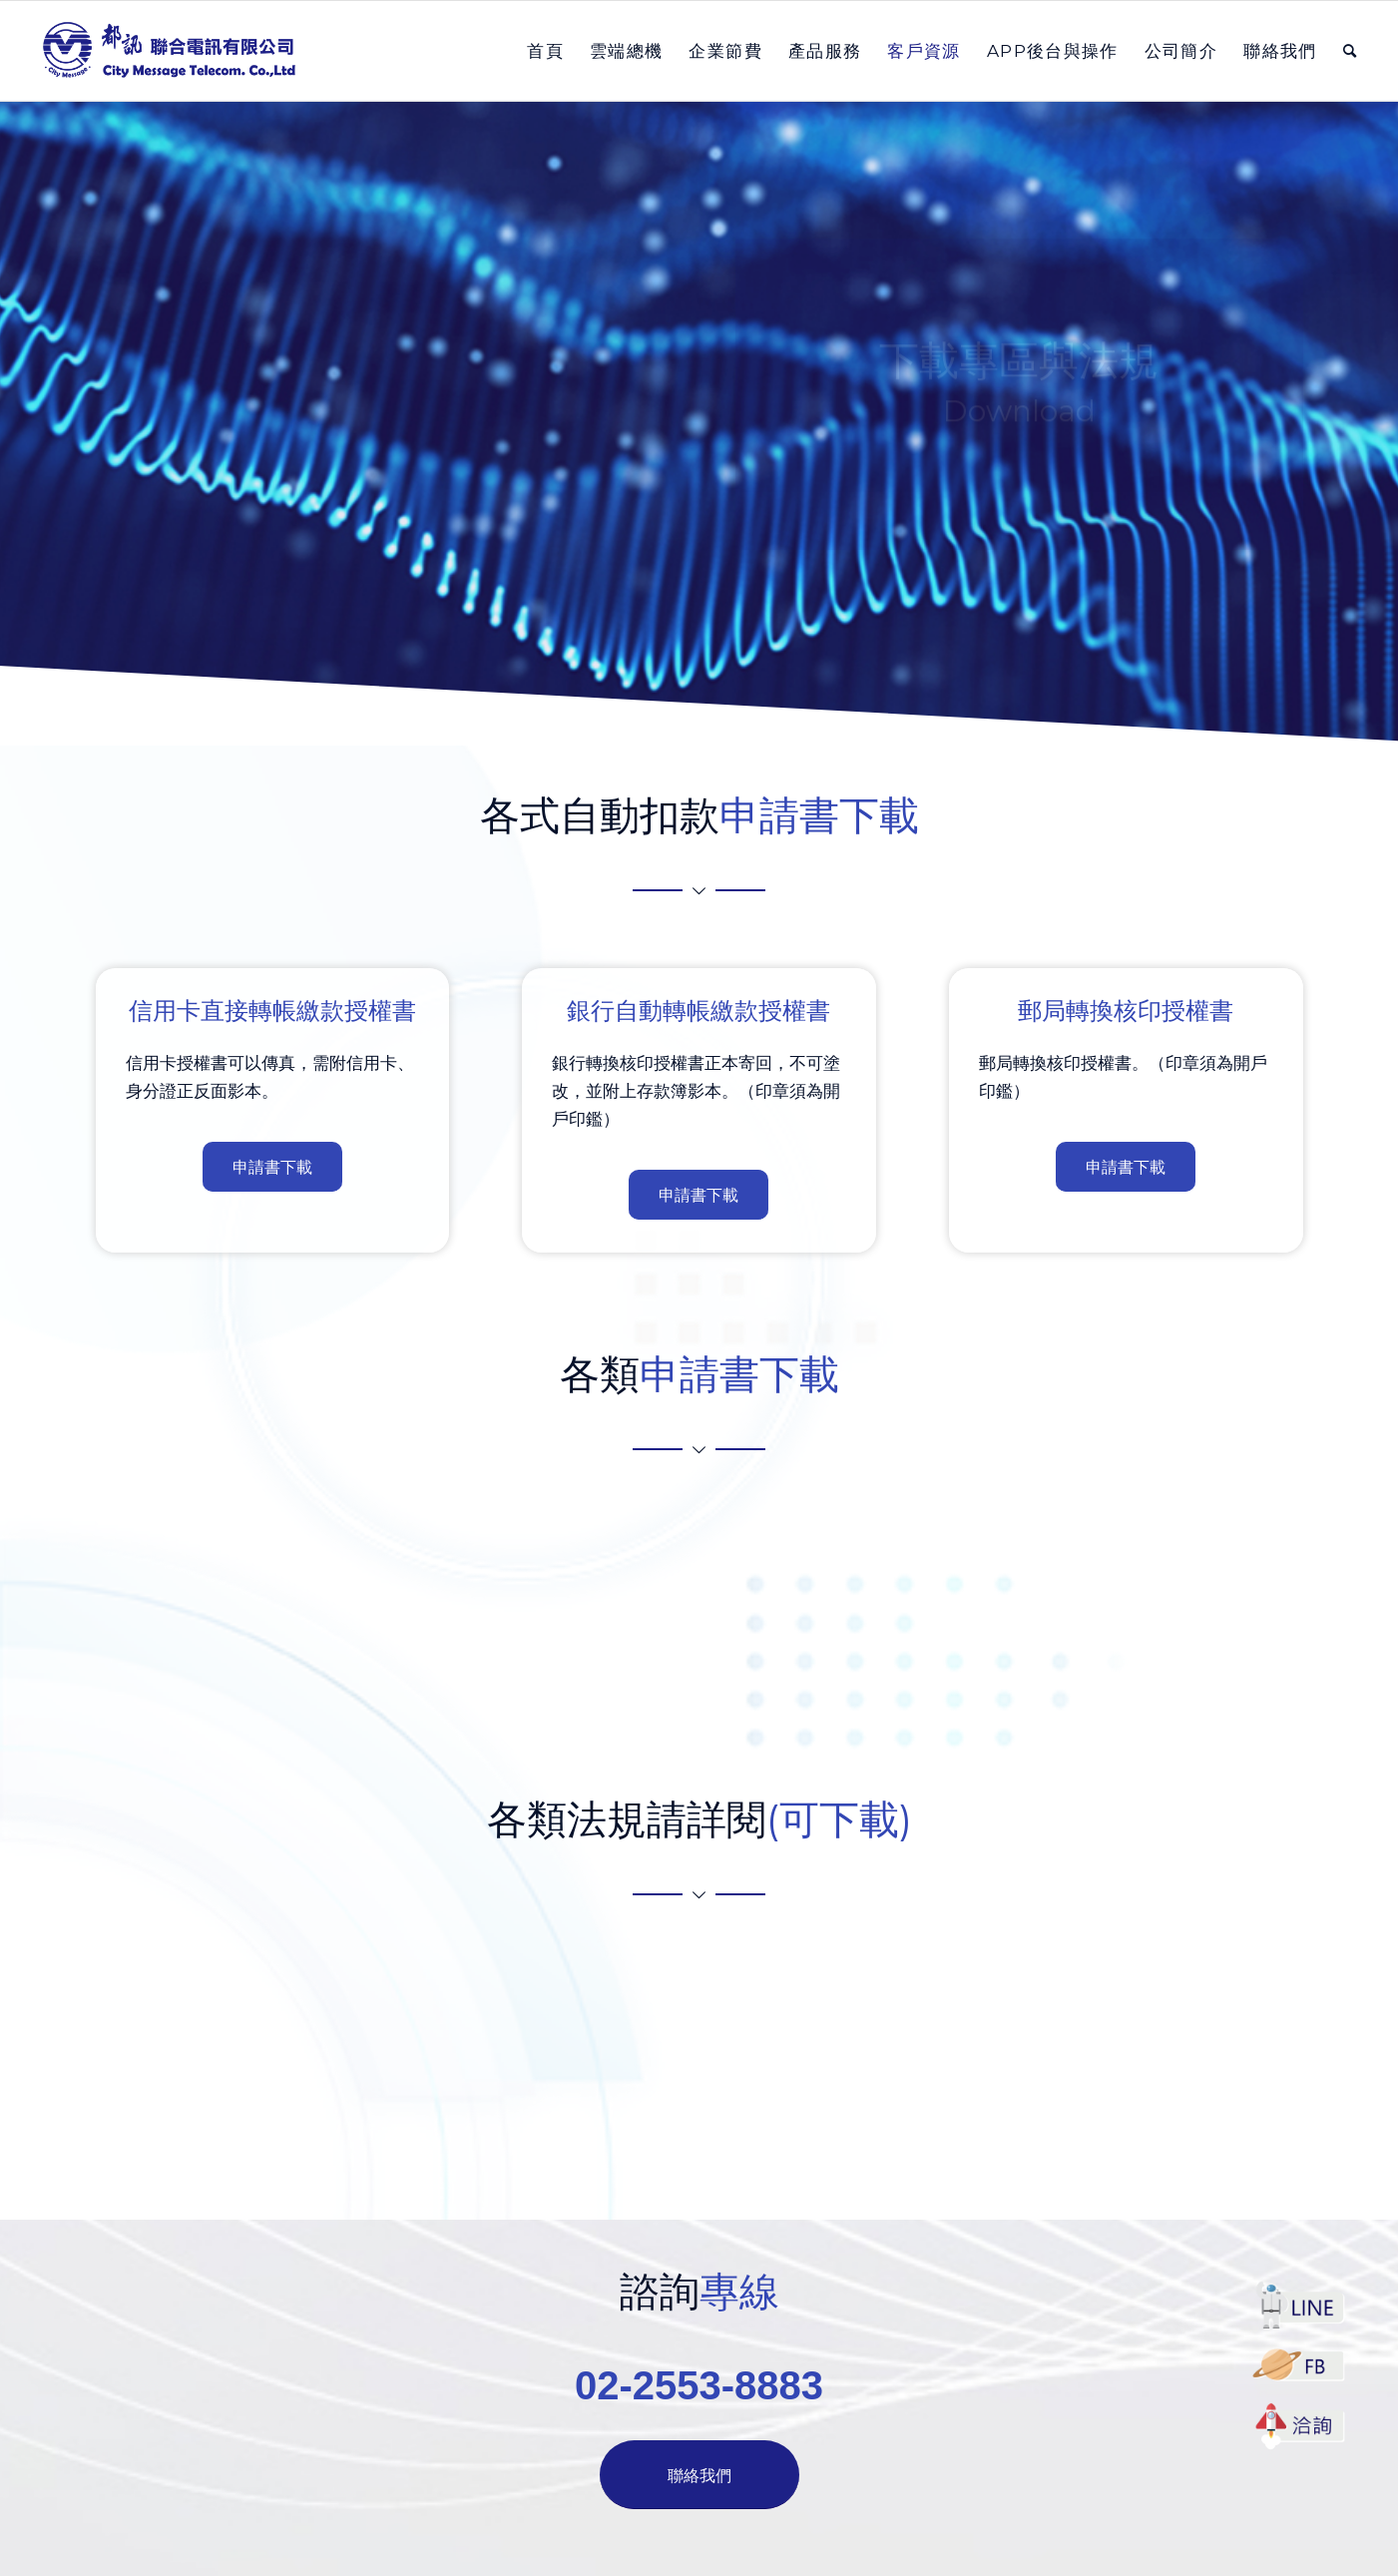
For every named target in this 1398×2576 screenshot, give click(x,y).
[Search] (1350, 51)
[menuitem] (545, 51)
